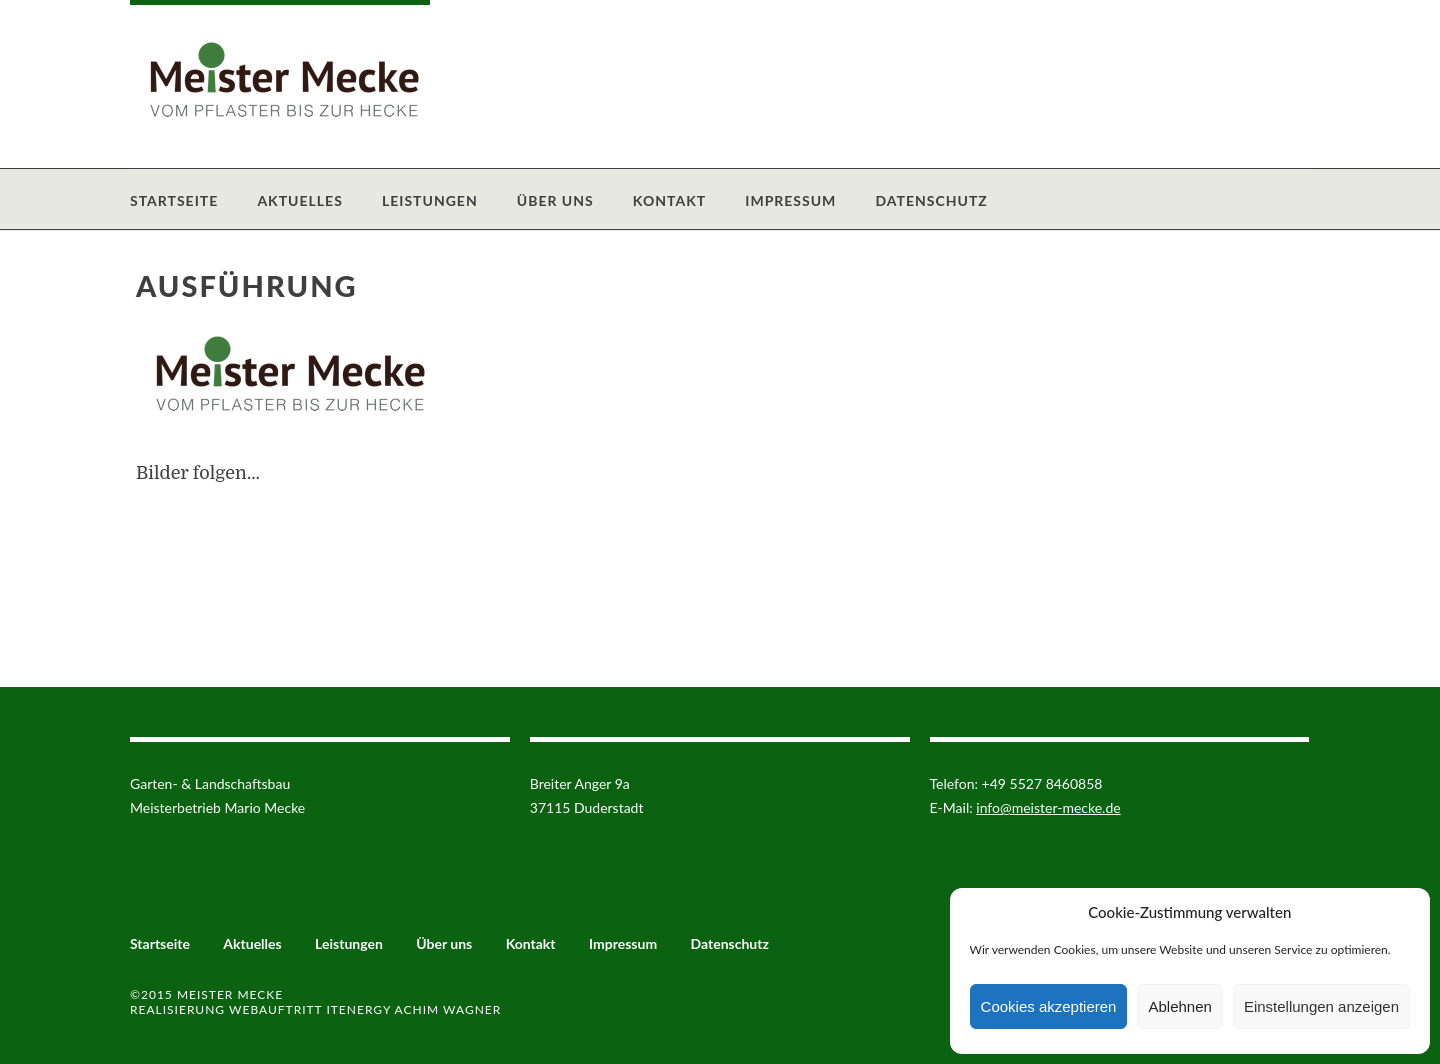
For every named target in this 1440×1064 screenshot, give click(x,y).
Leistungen (430, 200)
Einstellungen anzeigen (1321, 1006)
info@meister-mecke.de (1048, 807)
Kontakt (669, 200)
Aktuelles (299, 200)
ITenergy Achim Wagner (413, 1009)
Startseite (174, 200)
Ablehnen (1179, 1006)
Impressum (790, 200)
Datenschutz (931, 200)
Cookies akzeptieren (1049, 1006)
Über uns (555, 200)
